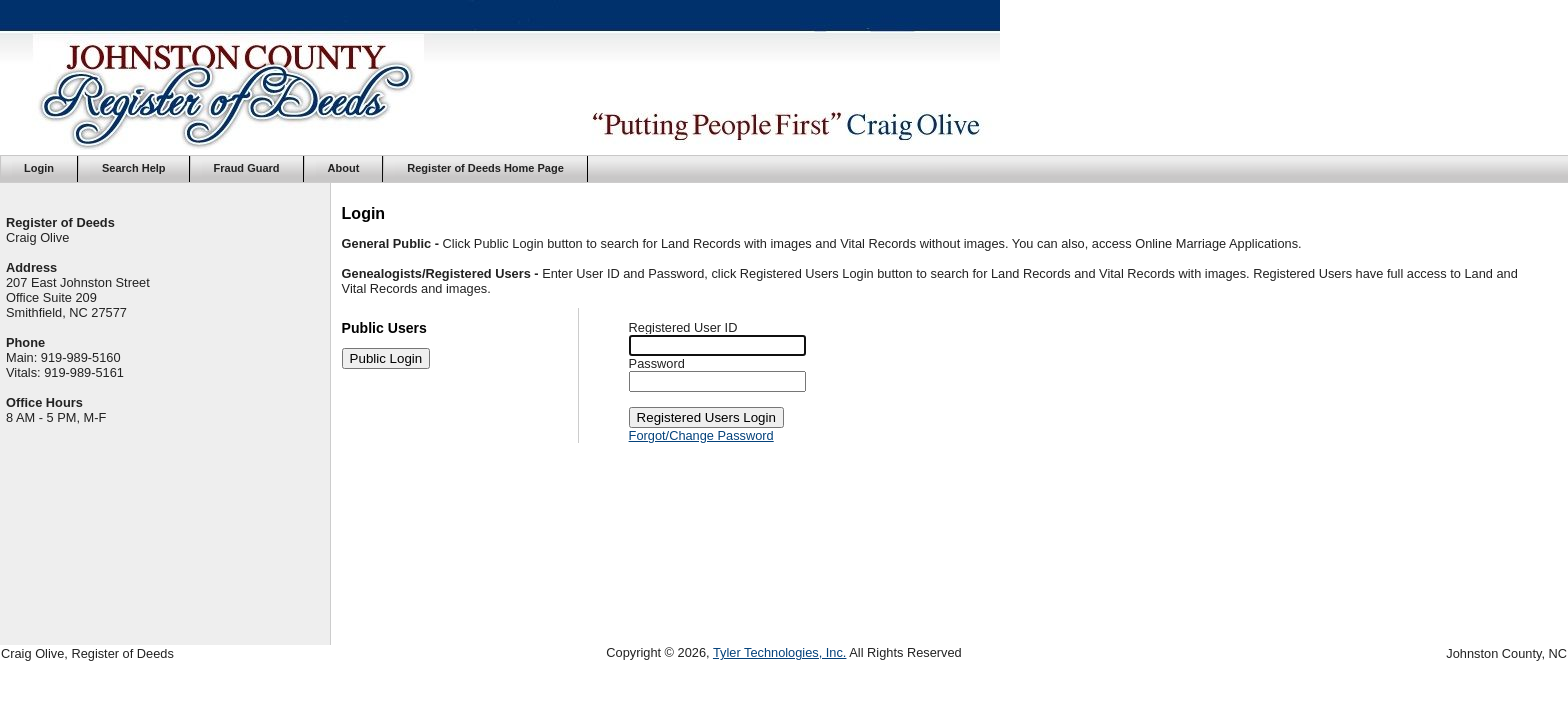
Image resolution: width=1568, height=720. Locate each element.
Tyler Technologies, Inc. (780, 652)
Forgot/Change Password (701, 435)
